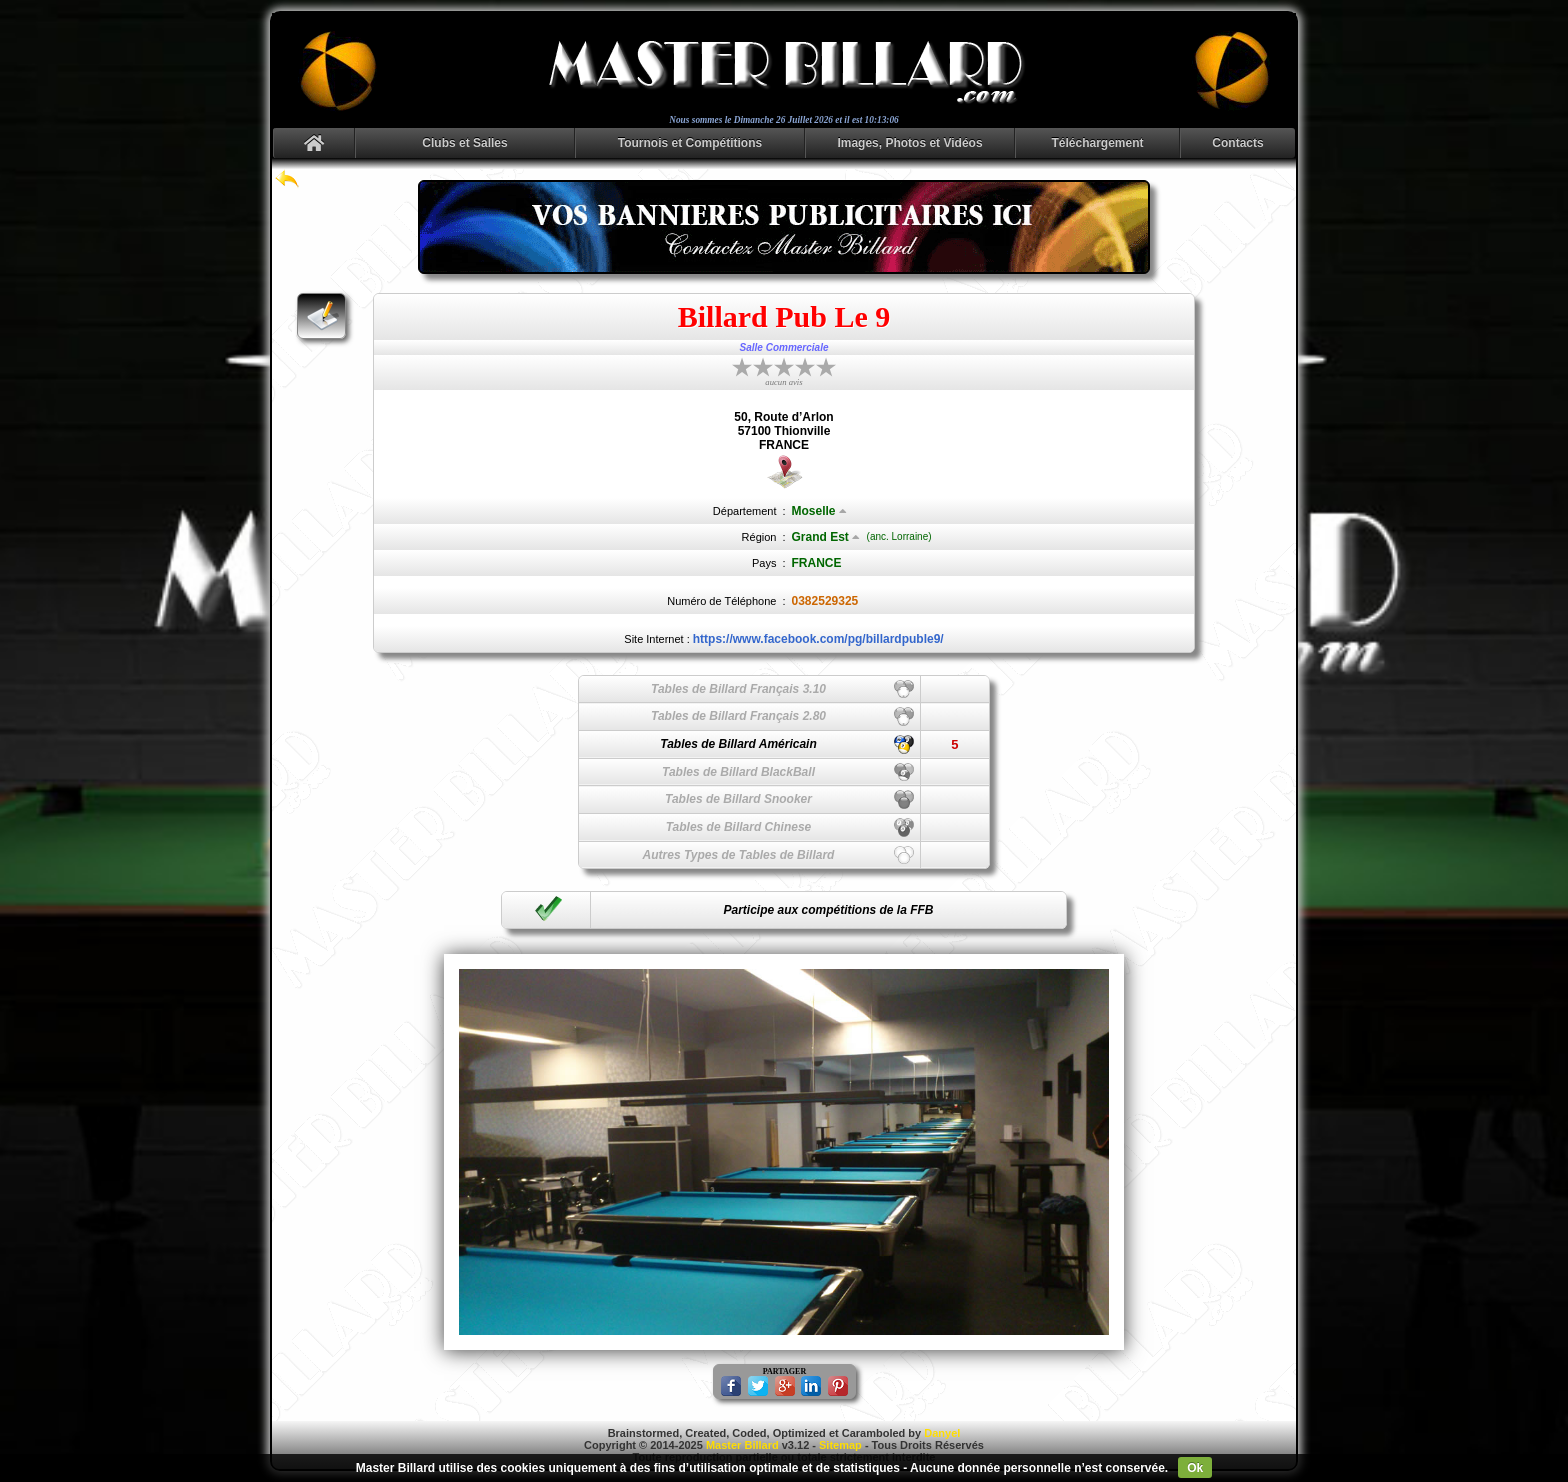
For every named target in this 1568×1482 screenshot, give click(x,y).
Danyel (942, 1433)
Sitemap (840, 1445)
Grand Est (826, 537)
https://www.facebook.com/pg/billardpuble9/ (818, 639)
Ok (1195, 1468)
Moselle (819, 511)
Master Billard (742, 1445)
